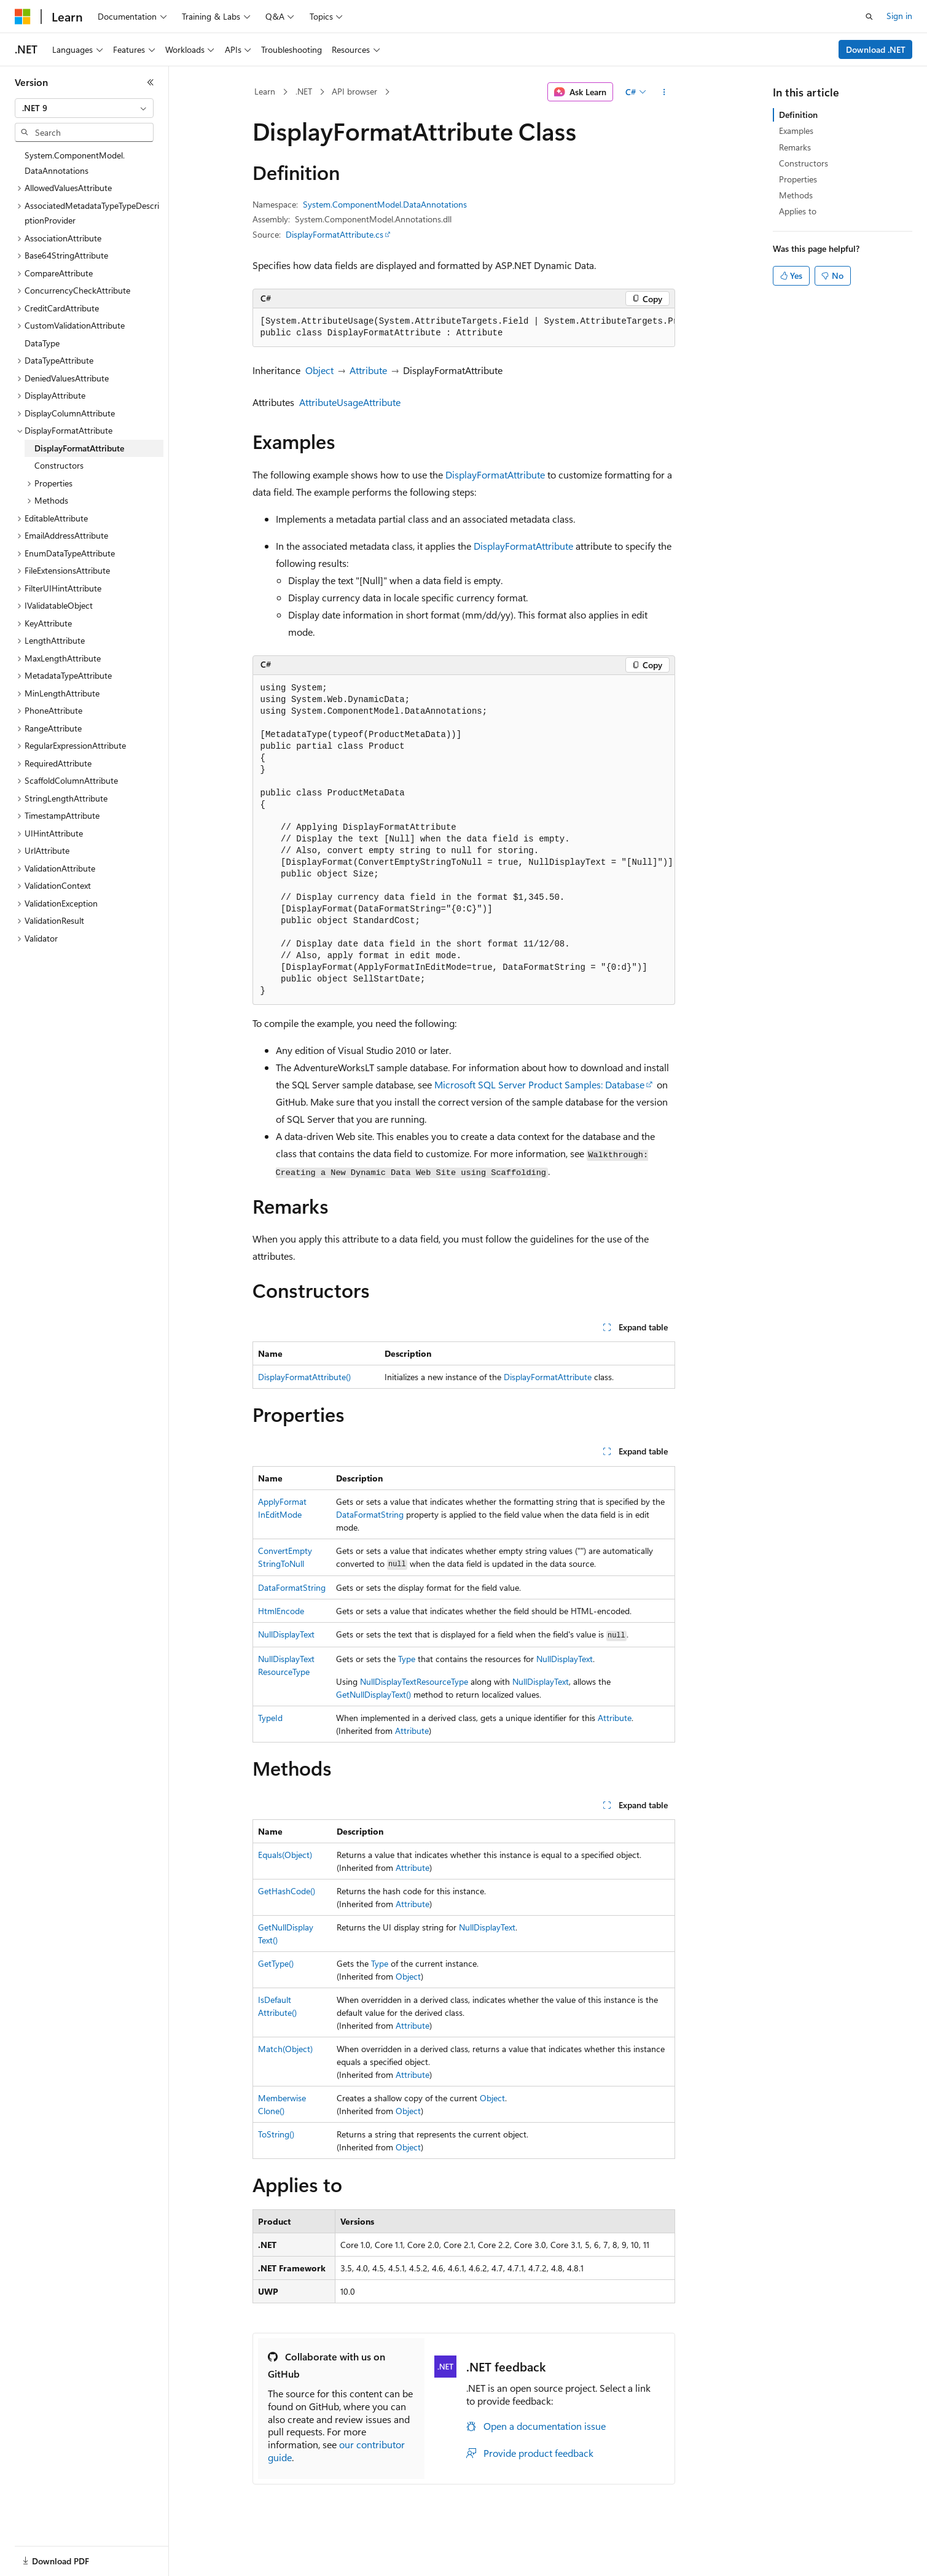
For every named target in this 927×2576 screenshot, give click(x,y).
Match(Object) (285, 2049)
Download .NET (875, 49)
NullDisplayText (286, 1634)
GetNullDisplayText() (373, 1694)
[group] (463, 327)
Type (406, 1659)
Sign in (899, 15)
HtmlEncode (281, 1611)
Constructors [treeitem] (59, 465)
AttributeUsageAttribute (350, 402)
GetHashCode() (286, 1891)
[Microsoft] (23, 17)
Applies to (797, 211)
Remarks (795, 147)
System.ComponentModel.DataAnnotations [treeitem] (75, 162)
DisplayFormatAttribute (495, 474)
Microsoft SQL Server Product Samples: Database (539, 1084)
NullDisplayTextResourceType (414, 1681)
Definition (798, 114)
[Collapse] (150, 82)
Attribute (368, 370)
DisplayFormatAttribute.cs (334, 234)
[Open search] (869, 17)
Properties (798, 179)
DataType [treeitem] (42, 343)
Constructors (803, 163)
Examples (796, 130)
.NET (303, 91)
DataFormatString (370, 1514)
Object (319, 370)
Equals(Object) (285, 1854)
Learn (264, 91)
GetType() (276, 1963)
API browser (354, 91)
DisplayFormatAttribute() (304, 1377)
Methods (796, 195)
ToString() (276, 2134)
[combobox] (84, 108)
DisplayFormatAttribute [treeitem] (79, 448)
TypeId (270, 1717)
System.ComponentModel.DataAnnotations (385, 204)
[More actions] (664, 92)
